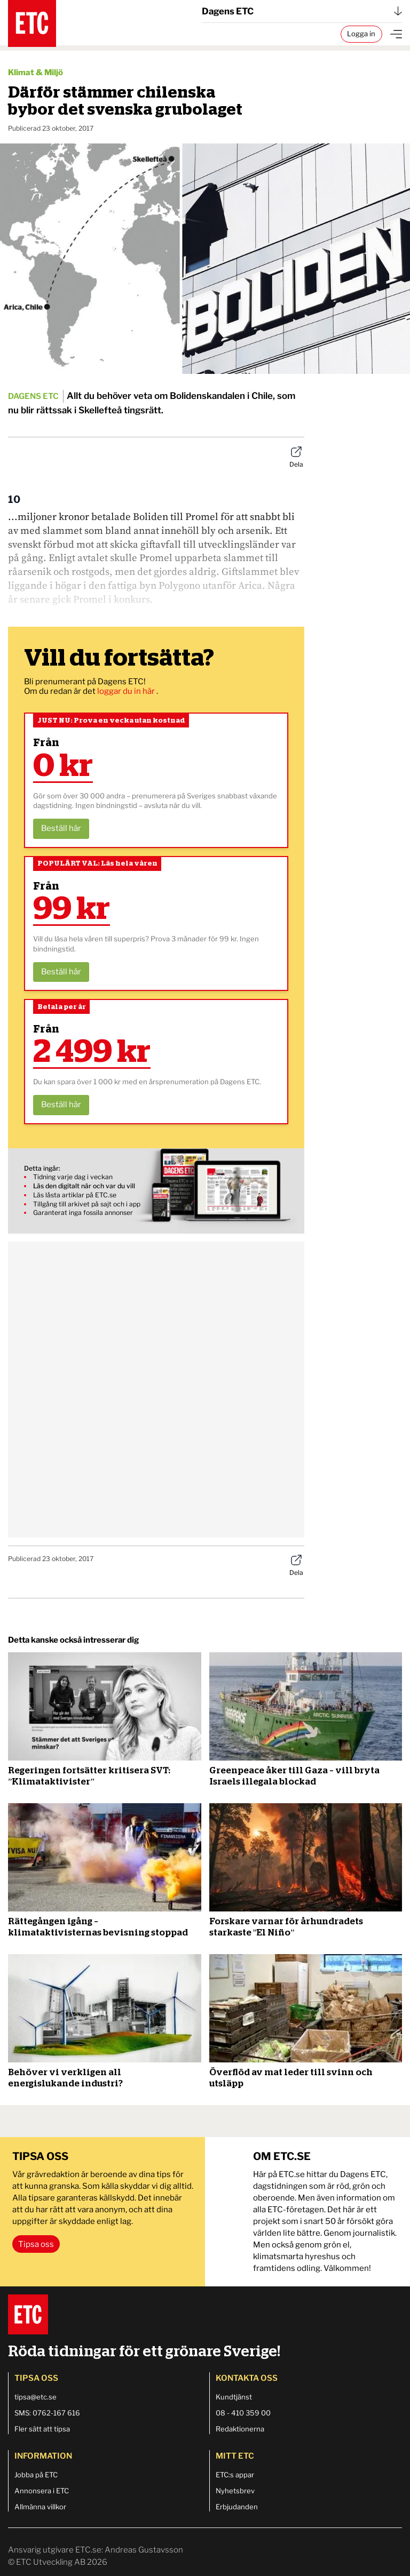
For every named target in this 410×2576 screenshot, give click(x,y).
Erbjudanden (237, 2506)
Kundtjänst (234, 2397)
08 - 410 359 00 (243, 2413)
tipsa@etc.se (35, 2397)
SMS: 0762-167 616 (47, 2413)
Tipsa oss (36, 2244)
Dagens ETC (302, 11)
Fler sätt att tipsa (42, 2429)
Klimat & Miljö (35, 72)
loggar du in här (126, 691)
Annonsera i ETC (41, 2490)
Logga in (361, 33)
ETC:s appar (235, 2474)
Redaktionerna (240, 2429)
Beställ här (61, 828)
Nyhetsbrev (235, 2490)
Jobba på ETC (36, 2474)
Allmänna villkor (40, 2506)
